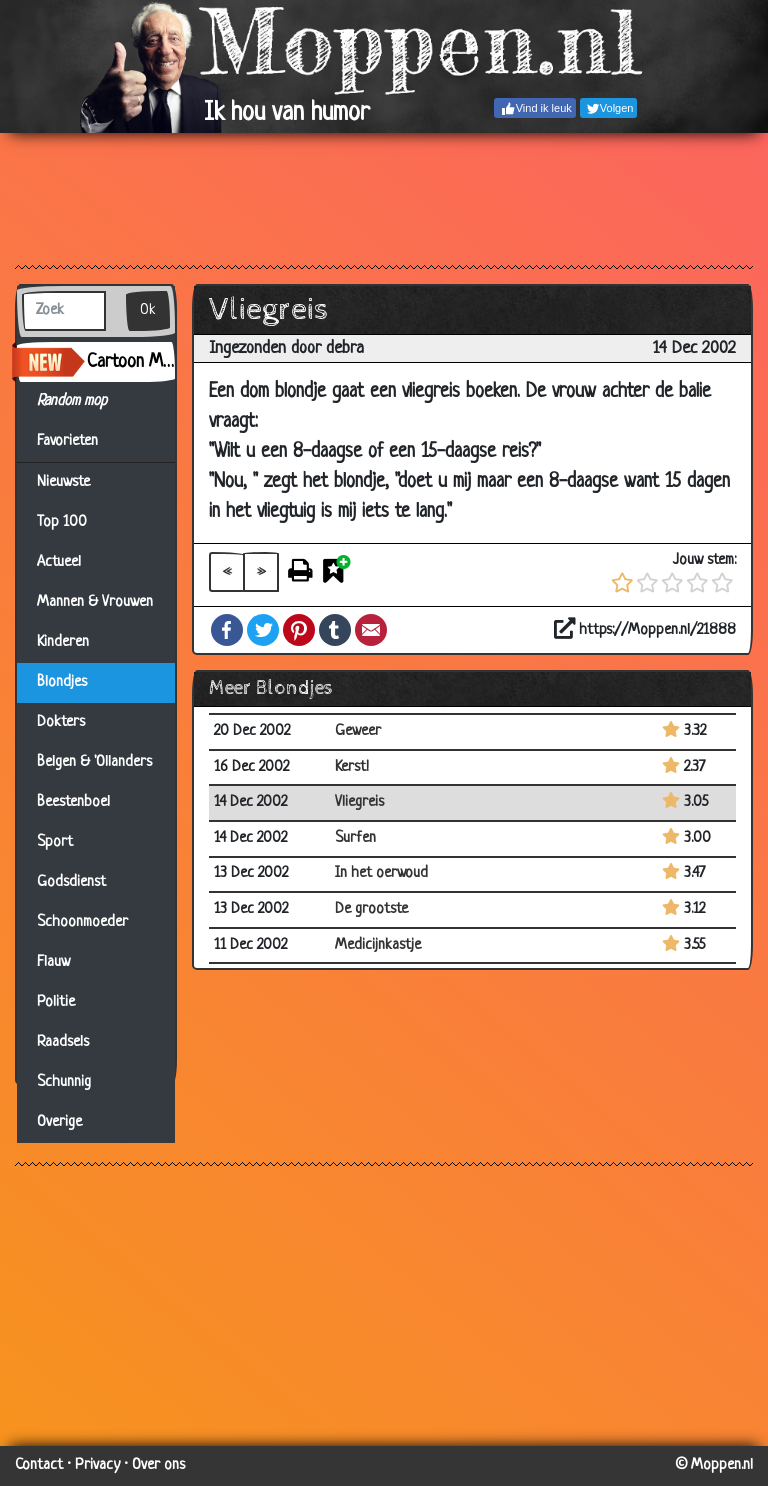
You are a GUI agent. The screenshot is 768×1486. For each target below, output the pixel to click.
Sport (55, 842)
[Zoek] (64, 311)
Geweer (358, 731)
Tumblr (335, 630)
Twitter (263, 630)
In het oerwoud (381, 873)
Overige (59, 1122)
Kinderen (63, 642)
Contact (39, 1465)
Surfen (355, 838)
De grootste (371, 909)
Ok (148, 310)
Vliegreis (359, 802)
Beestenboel (73, 802)
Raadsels (63, 1042)
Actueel (59, 562)
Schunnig (64, 1082)
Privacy (97, 1465)
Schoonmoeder (82, 922)
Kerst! (352, 767)
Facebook (227, 630)
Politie (56, 1002)
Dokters (61, 722)
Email (371, 630)
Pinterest (299, 630)
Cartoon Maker (131, 362)
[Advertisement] (384, 198)
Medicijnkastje (378, 945)
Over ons (158, 1465)
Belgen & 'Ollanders (94, 762)
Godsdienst (71, 882)
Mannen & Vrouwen (95, 602)
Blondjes (62, 682)
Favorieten (79, 442)
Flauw (53, 962)
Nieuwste (63, 482)
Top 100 (62, 522)
